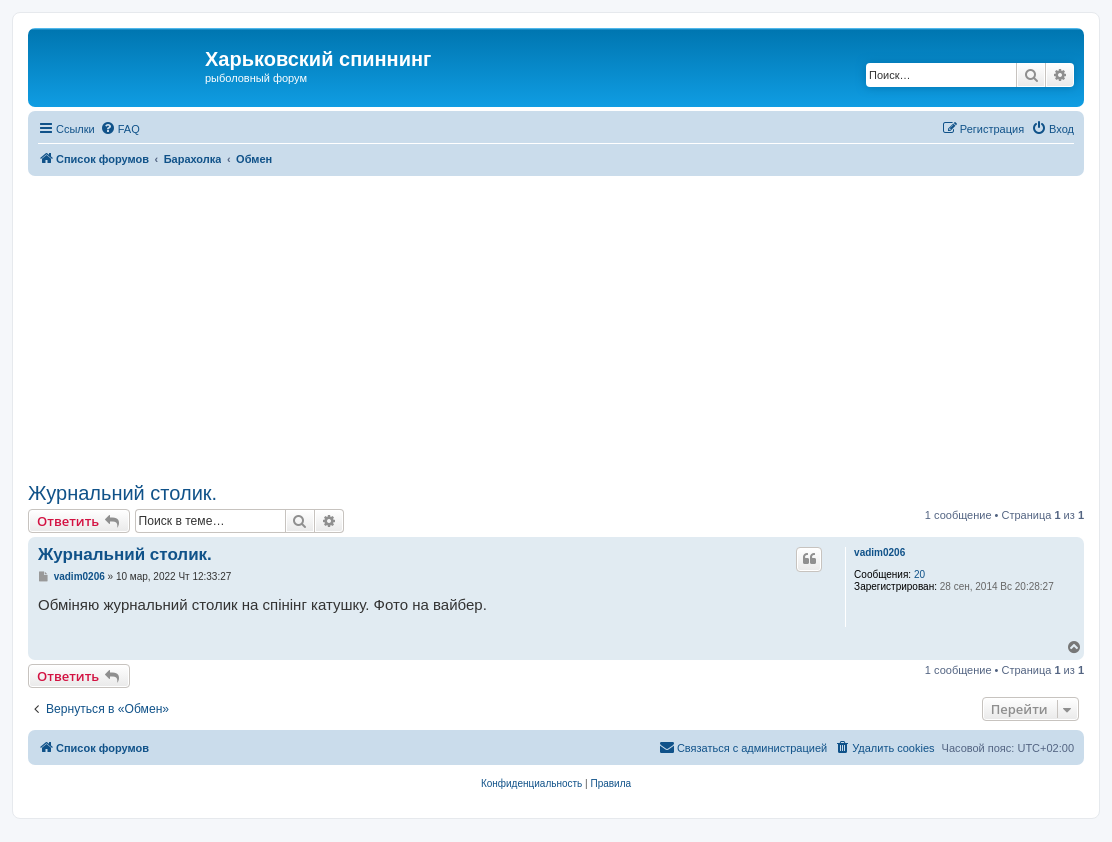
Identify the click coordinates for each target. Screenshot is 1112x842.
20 (919, 574)
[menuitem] (120, 129)
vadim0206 (879, 552)
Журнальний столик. (122, 493)
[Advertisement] (570, 326)
